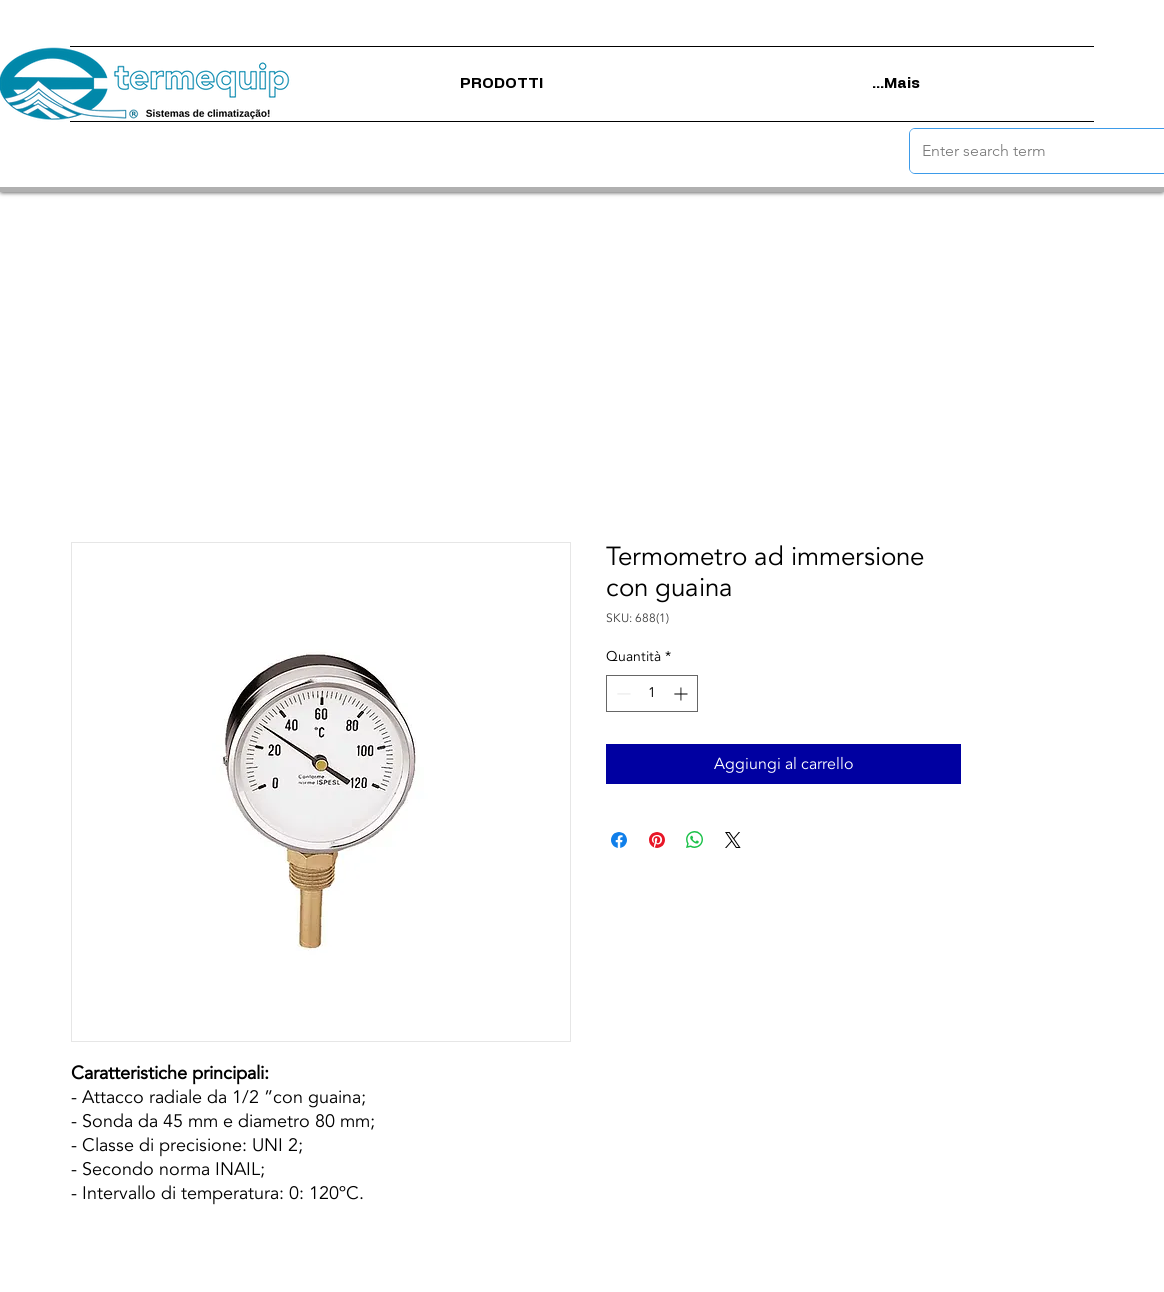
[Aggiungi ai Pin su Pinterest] (657, 840)
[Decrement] (621, 693)
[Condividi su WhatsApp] (695, 840)
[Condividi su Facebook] (619, 840)
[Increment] (682, 693)
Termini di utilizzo (432, 1277)
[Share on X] (733, 840)
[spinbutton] (652, 693)
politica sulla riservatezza (570, 1277)
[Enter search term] (1024, 151)
